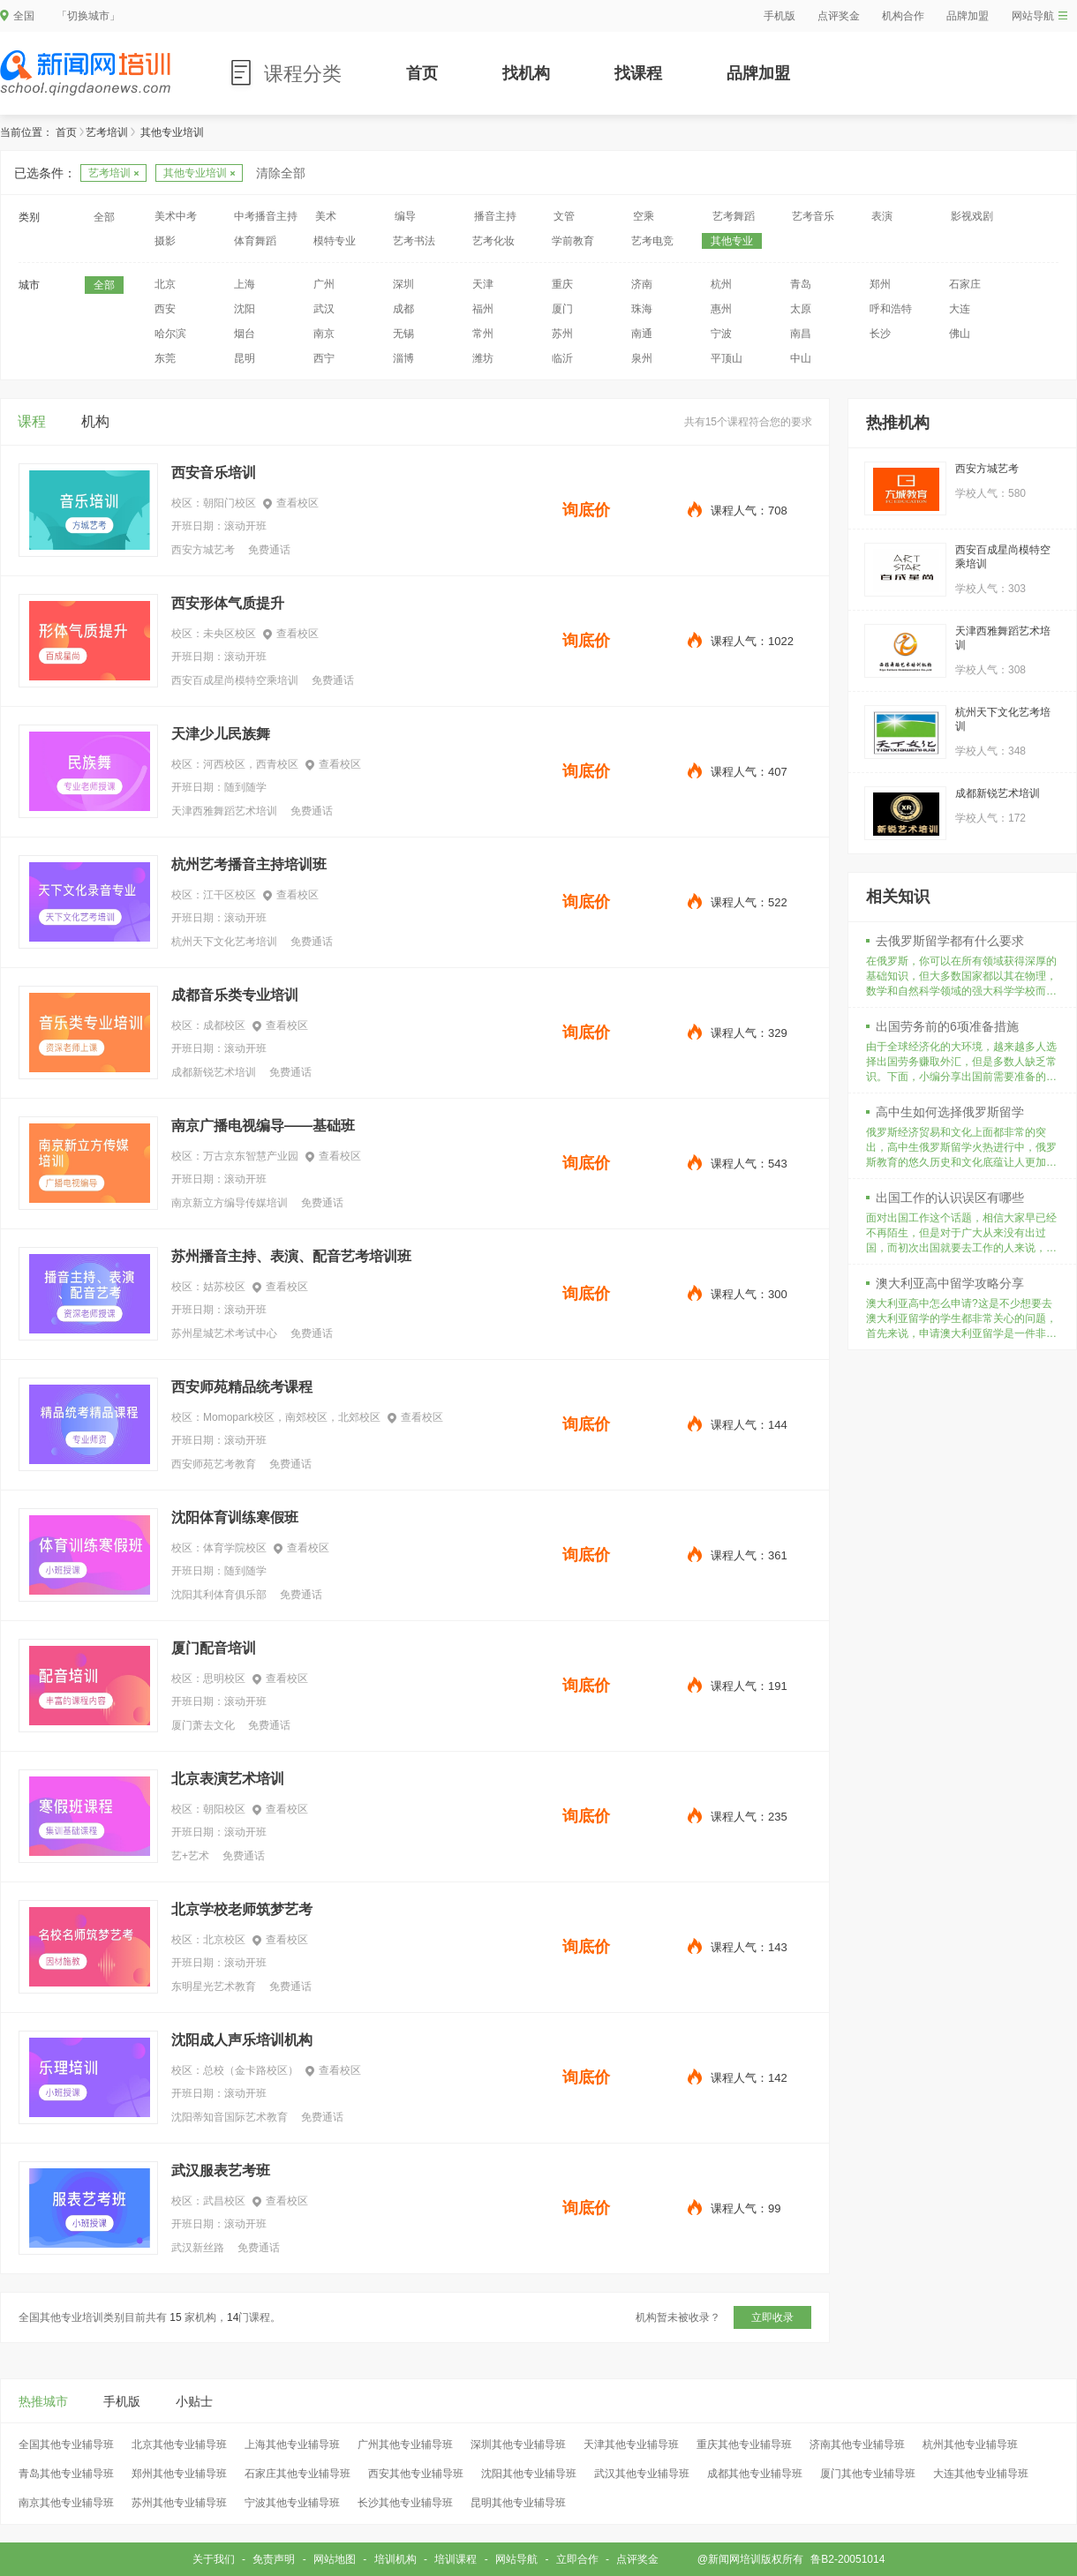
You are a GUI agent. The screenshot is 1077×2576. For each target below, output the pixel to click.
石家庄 (965, 284)
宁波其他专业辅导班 (292, 2503)
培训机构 (395, 2559)
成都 (403, 309)
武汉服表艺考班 (220, 2170)
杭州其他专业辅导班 (970, 2444)
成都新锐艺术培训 (213, 1072)
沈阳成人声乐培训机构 (242, 2039)
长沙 (880, 333)
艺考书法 (414, 241)
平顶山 (726, 358)
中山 (800, 358)
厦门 (562, 309)
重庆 (562, 284)
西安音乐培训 (213, 472)
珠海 (641, 309)
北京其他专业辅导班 (179, 2444)
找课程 (638, 73)
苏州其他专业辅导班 (179, 2503)
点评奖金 (838, 16)
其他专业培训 (199, 173)
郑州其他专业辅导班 (179, 2473)
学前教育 (573, 241)
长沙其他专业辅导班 (405, 2503)
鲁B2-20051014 (847, 2559)
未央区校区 (229, 633)
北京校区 (224, 1940)
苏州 (562, 333)
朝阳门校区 (229, 503)
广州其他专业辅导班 (405, 2444)
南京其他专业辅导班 (66, 2503)
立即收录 (772, 2317)
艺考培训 (107, 132)
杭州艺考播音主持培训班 (249, 864)
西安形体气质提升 (227, 603)
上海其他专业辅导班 (292, 2444)
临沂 (562, 358)
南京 (324, 333)
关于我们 (213, 2559)
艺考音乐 (813, 216)
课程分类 (303, 74)
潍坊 (482, 358)
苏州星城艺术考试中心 (224, 1333)
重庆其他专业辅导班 (744, 2444)
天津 (482, 284)
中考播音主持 (265, 216)
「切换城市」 (88, 16)
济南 (641, 284)
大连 (959, 309)
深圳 (403, 284)
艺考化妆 (493, 241)
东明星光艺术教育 (213, 1986)
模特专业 (334, 241)
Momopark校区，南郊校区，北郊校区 (291, 1417)
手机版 (779, 16)
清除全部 (280, 173)
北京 (165, 284)
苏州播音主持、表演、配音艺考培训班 (291, 1256)
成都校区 (224, 1025)
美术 (325, 216)
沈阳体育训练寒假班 (234, 1517)
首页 (422, 73)
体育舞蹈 (255, 241)
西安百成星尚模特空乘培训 (234, 680)
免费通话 (269, 550)
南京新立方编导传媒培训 (229, 1203)
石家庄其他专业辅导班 (297, 2473)
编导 (405, 216)
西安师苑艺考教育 (213, 1464)
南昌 (800, 333)
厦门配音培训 (213, 1648)
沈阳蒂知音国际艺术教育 (229, 2117)
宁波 (721, 333)
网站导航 (1039, 16)
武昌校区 (224, 2201)
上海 (244, 284)
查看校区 (291, 503)
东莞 (165, 358)
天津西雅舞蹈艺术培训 (224, 811)
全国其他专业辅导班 (66, 2444)
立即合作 (577, 2559)
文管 (564, 216)
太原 (800, 309)
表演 (881, 216)
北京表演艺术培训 (227, 1778)
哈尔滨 (170, 333)
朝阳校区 (224, 1809)
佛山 (959, 333)
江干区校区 (229, 895)
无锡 (403, 333)
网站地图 (334, 2559)
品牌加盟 (967, 16)
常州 (482, 333)
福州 (482, 309)
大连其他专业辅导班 (980, 2473)
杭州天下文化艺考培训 (224, 941)
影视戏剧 (972, 216)
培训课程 (455, 2559)
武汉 (324, 309)
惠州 (721, 309)
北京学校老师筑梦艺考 (242, 1909)
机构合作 (903, 16)
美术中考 (175, 216)
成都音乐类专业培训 (234, 995)
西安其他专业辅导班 (415, 2473)
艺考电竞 (652, 241)
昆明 (244, 358)
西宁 (324, 358)
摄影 (165, 241)
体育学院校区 (235, 1548)
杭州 (721, 284)
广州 (324, 284)
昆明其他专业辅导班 (518, 2503)
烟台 (244, 333)
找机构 (526, 73)
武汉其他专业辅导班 (641, 2473)
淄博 (403, 358)
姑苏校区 (224, 1286)
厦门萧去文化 (203, 1725)
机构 (95, 421)
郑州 (880, 284)
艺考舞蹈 (733, 216)
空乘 (643, 216)
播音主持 (495, 216)
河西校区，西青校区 (250, 764)
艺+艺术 (190, 1856)
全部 (104, 217)
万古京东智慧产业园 (250, 1156)
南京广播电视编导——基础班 (263, 1125)
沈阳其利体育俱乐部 (219, 1594)
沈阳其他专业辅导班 (528, 2473)
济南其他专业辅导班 (857, 2444)
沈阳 (244, 309)
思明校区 (224, 1678)
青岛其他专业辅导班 (66, 2473)
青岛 (800, 284)
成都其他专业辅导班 (754, 2473)
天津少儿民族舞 (220, 733)
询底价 (586, 510)
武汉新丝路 (197, 2248)
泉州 (641, 358)
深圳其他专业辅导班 (518, 2444)
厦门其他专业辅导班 (867, 2473)
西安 (165, 309)
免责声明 (273, 2559)
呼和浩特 (891, 309)
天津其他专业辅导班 (631, 2444)
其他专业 (732, 241)
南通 (641, 333)
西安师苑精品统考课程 (242, 1386)
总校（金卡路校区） (250, 2070)
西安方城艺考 (203, 550)
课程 (32, 421)
